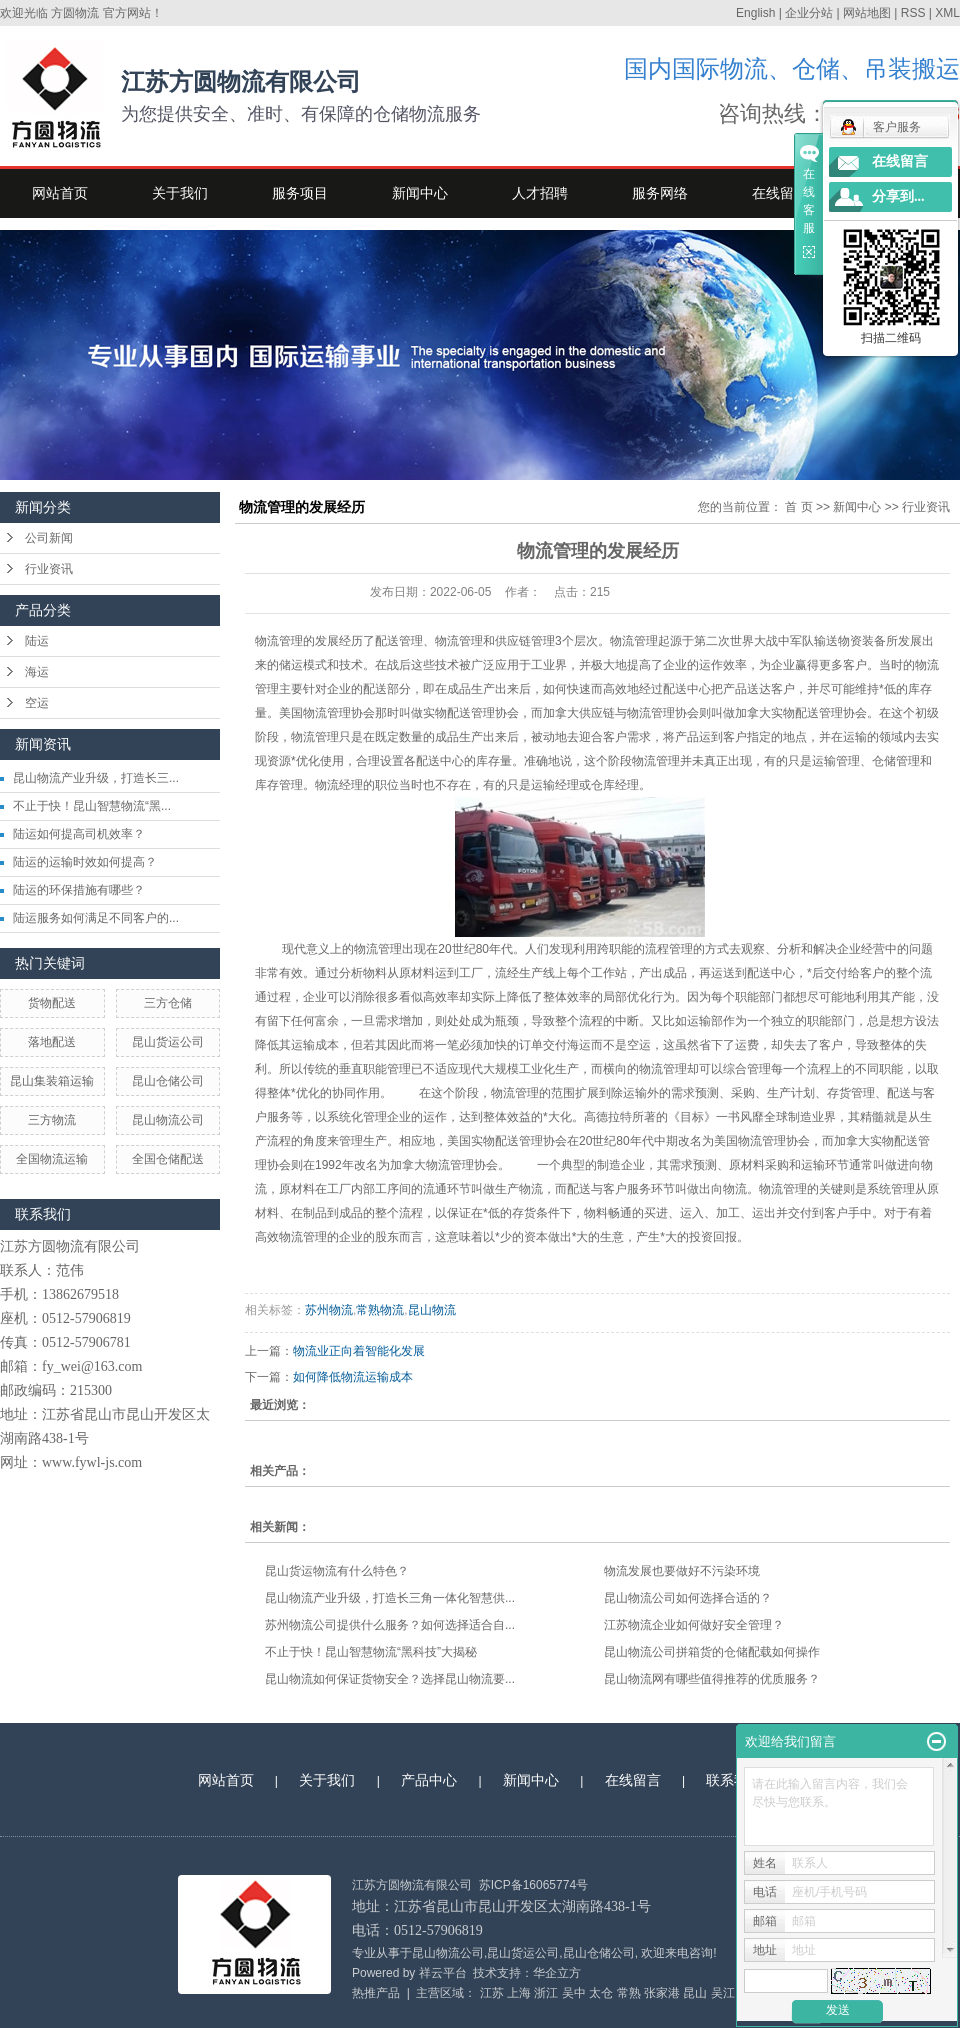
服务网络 (660, 193)
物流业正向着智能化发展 (359, 1351)
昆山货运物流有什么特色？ (337, 1571)
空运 (37, 703)
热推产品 (376, 1993)
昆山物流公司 (168, 1120)
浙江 (546, 1993)
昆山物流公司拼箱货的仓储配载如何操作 (712, 1652)
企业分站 (809, 13)
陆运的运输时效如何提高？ (85, 862)
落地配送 (52, 1042)
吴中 (574, 1993)
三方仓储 (168, 1003)
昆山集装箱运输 (52, 1081)
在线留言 (780, 193)
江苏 (492, 1993)
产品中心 (429, 1780)
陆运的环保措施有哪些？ (79, 890)
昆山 (695, 1993)
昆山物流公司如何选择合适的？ (688, 1598)
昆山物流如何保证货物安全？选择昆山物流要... (390, 1679)
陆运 (37, 641)
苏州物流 (329, 1310)
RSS (913, 13)
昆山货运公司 (168, 1042)
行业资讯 (49, 569)
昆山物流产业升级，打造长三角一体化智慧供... (390, 1598)
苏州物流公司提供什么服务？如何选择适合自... (390, 1625)
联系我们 (734, 1780)
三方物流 (52, 1120)
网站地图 (867, 13)
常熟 (629, 1993)
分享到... (898, 196)
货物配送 (52, 1003)
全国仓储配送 (168, 1159)
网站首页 (60, 193)
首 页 (798, 507)
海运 (37, 672)
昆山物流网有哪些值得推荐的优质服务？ (712, 1679)
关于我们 (180, 193)
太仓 (601, 1993)
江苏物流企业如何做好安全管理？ (694, 1625)
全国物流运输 (52, 1159)
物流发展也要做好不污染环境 (682, 1571)
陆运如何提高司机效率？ (79, 834)
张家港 (662, 1993)
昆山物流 (432, 1310)
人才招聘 (540, 193)
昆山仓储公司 (168, 1081)
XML (947, 13)
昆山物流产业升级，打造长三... (96, 778)
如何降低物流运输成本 (353, 1377)
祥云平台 (443, 1973)
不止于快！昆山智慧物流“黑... (92, 806)
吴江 (723, 1993)
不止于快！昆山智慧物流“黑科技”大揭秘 (371, 1652)
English (755, 13)
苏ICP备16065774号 (533, 1885)
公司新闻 (49, 538)
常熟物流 (380, 1310)
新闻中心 (420, 193)
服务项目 (300, 193)
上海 (519, 1993)
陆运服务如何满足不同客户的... (96, 918)
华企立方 (557, 1973)
